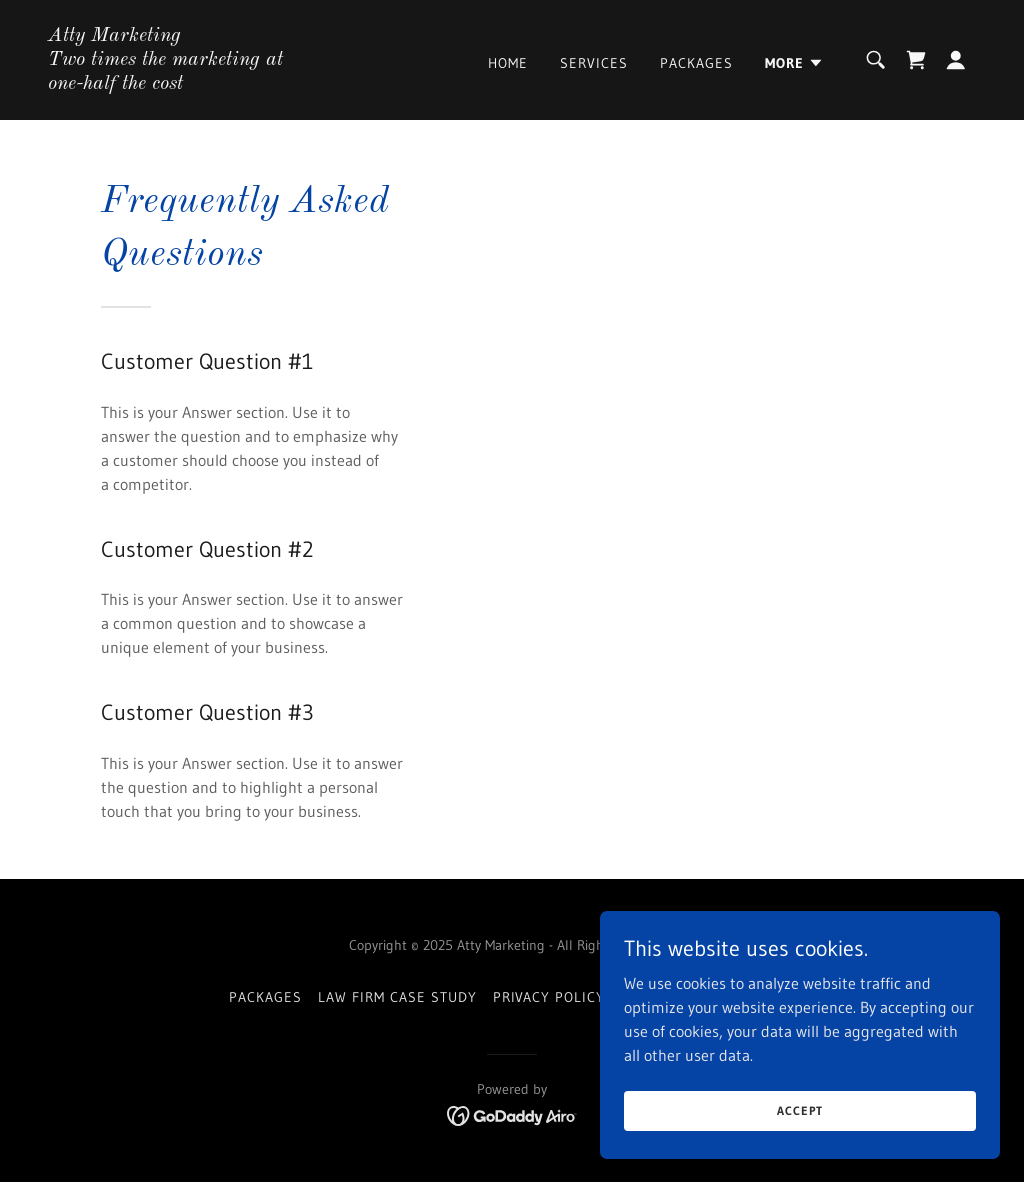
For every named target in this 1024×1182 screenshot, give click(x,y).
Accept (799, 1110)
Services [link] (594, 63)
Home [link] (508, 63)
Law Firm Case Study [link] (397, 997)
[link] (178, 83)
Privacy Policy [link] (549, 997)
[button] (794, 63)
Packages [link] (696, 63)
